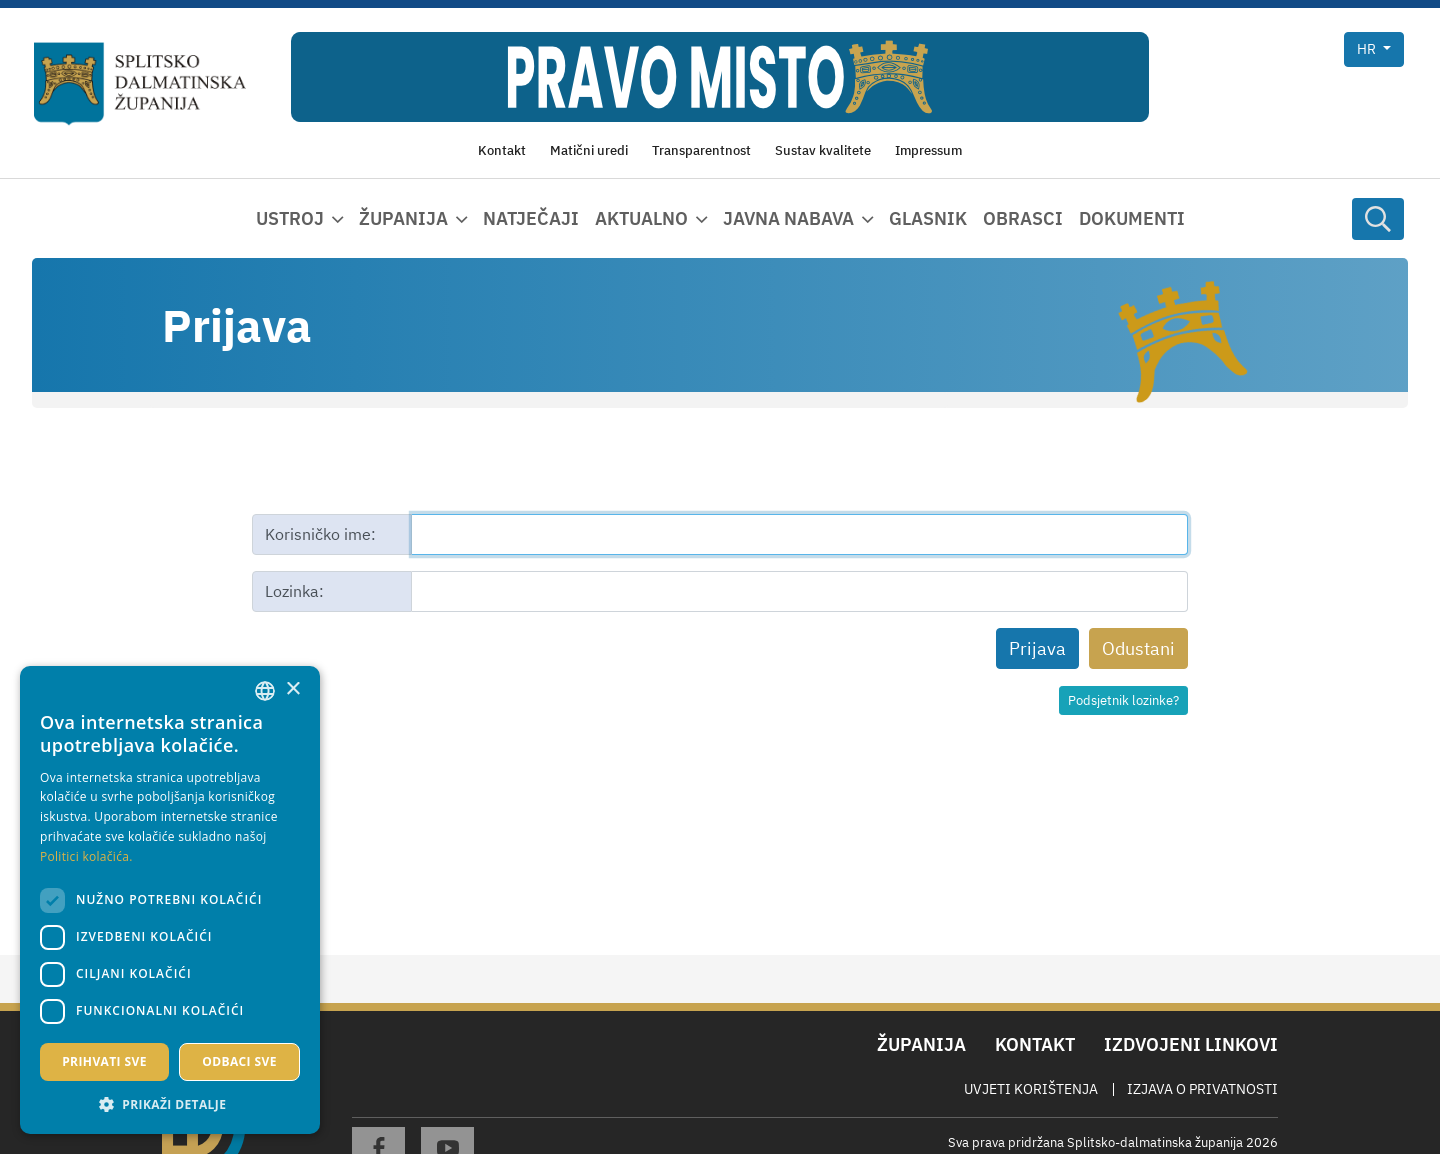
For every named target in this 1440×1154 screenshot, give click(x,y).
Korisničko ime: (320, 534)
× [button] (292, 689)
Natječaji (531, 218)
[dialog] (170, 900)
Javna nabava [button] (788, 218)
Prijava (1037, 648)
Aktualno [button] (641, 218)
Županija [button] (403, 218)
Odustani (1138, 648)
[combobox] (265, 691)
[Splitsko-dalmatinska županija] (140, 84)
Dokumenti (1132, 218)
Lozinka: (294, 591)
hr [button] (1368, 49)
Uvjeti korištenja (1031, 1089)
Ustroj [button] (290, 218)
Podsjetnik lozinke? (1123, 700)
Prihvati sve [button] (104, 1061)
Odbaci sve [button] (239, 1061)
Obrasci (1023, 218)
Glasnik (928, 218)
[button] (170, 1104)
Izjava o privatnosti (1202, 1089)
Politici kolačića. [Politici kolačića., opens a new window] (86, 856)
